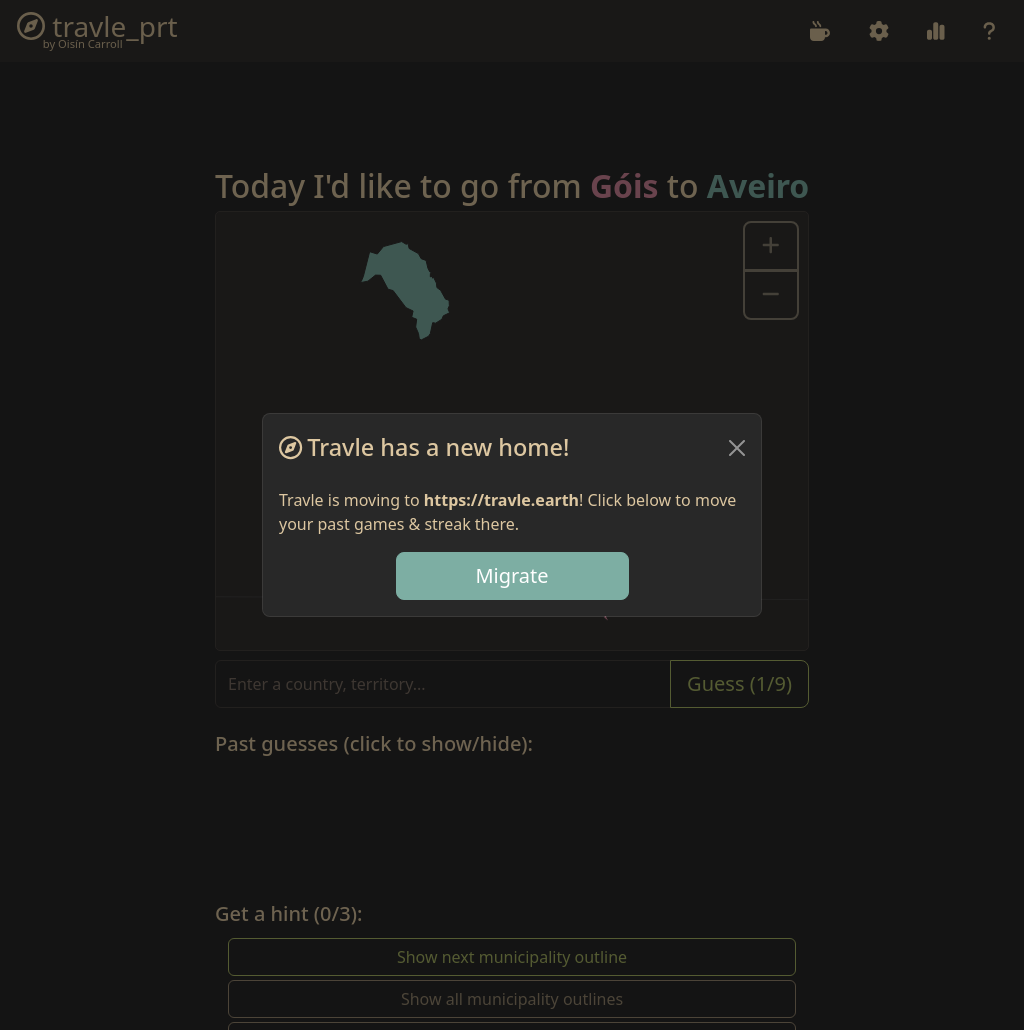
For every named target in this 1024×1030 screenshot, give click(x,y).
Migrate (511, 575)
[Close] (737, 448)
